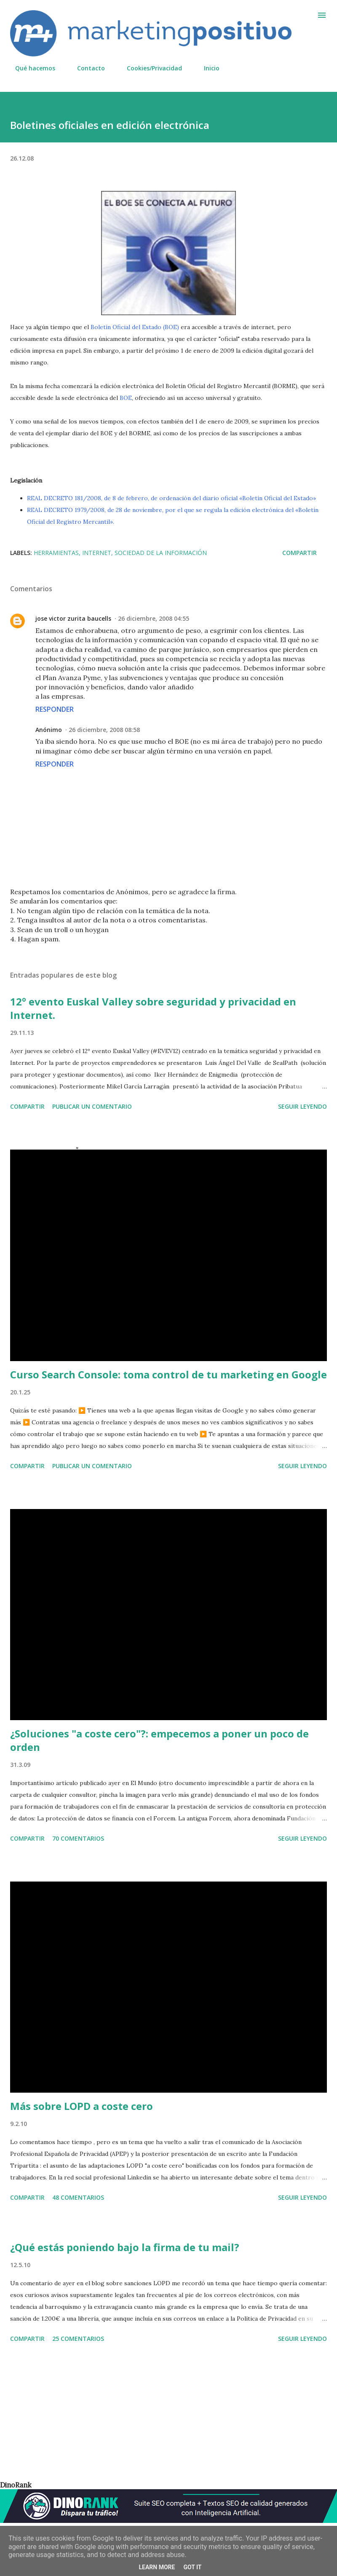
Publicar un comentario (92, 1106)
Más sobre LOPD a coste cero (81, 2106)
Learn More (157, 2567)
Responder (54, 709)
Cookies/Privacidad (149, 68)
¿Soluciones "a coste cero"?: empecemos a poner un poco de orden (159, 1740)
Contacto (86, 68)
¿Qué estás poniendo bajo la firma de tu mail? (124, 2247)
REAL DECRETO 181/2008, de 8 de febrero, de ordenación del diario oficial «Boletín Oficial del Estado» (171, 498)
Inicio (206, 68)
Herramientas (56, 553)
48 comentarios (78, 2197)
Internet (96, 553)
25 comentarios (78, 2339)
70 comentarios (78, 1838)
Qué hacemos (30, 68)
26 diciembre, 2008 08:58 (104, 730)
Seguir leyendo (302, 1106)
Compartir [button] (299, 553)
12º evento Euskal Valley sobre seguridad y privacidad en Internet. (153, 1008)
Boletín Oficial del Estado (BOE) (135, 327)
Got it (192, 2567)
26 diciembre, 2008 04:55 (153, 618)
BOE (126, 398)
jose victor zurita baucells (73, 618)
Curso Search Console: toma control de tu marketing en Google (168, 1374)
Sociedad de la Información (161, 553)
